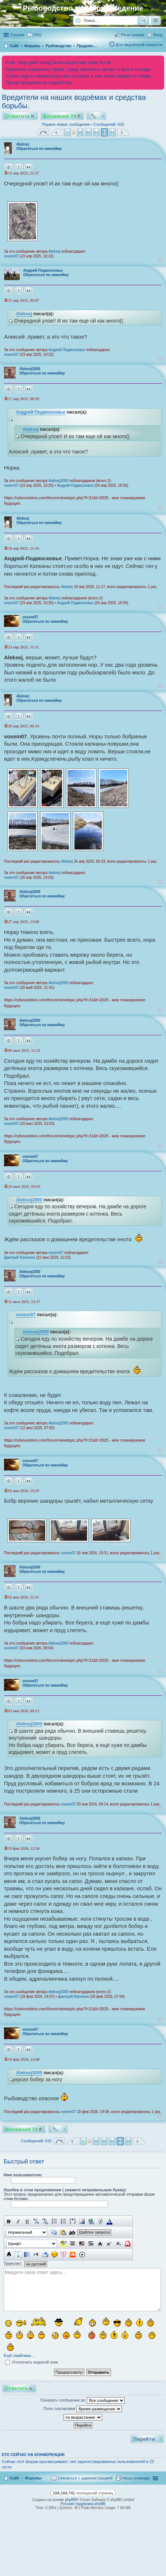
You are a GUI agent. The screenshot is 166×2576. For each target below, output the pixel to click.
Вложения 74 (59, 116)
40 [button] (88, 132)
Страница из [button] (43, 132)
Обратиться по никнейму (39, 149)
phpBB (70, 2500)
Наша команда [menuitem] (135, 2478)
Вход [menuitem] (157, 35)
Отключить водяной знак (31, 2362)
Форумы (33, 2478)
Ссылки (17, 35)
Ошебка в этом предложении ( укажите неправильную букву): (65, 2190)
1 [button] (68, 132)
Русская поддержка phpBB (83, 2504)
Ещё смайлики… (19, 2355)
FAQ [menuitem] (38, 35)
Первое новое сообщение (66, 124)
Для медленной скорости (139, 44)
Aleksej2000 (29, 369)
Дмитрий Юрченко (19, 1257)
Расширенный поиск (156, 20)
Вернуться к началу (160, 261)
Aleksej (22, 144)
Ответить (17, 116)
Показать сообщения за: (82, 2400)
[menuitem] (81, 2478)
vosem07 (11, 256)
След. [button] (123, 132)
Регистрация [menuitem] (132, 35)
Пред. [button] (57, 132)
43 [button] (113, 132)
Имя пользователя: (23, 2175)
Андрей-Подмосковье (43, 270)
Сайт (14, 2478)
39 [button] (80, 132)
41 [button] (96, 132)
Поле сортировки (82, 2409)
